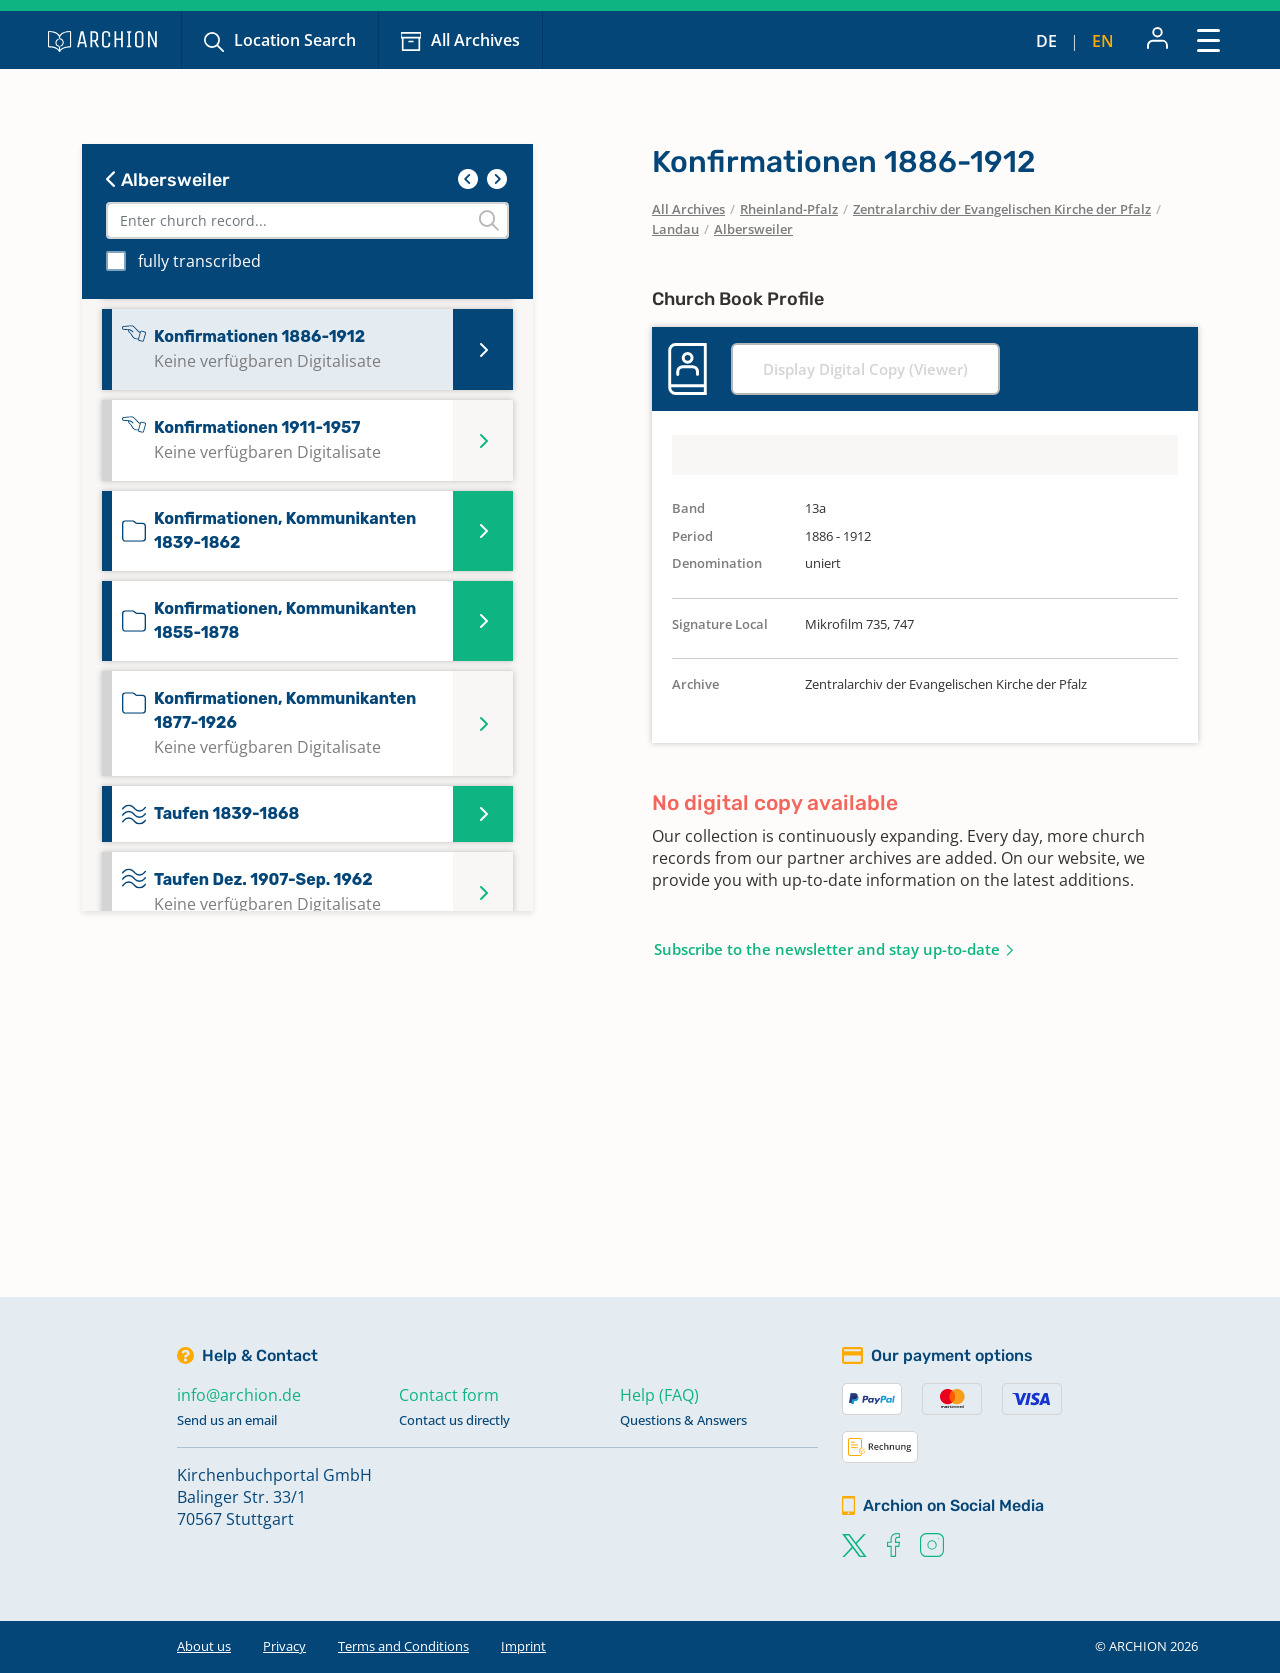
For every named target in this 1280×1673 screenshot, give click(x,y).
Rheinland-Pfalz (789, 209)
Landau (675, 229)
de (1046, 41)
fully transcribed (199, 261)
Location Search (295, 40)
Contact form (449, 1395)
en (1103, 41)
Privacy (284, 1646)
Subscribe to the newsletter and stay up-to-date (827, 949)
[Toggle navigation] (1208, 39)
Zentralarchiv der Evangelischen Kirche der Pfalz (1002, 209)
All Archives (475, 40)
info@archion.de (239, 1395)
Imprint (523, 1646)
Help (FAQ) (659, 1395)
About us (204, 1646)
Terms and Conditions (403, 1646)
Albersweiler (168, 180)
